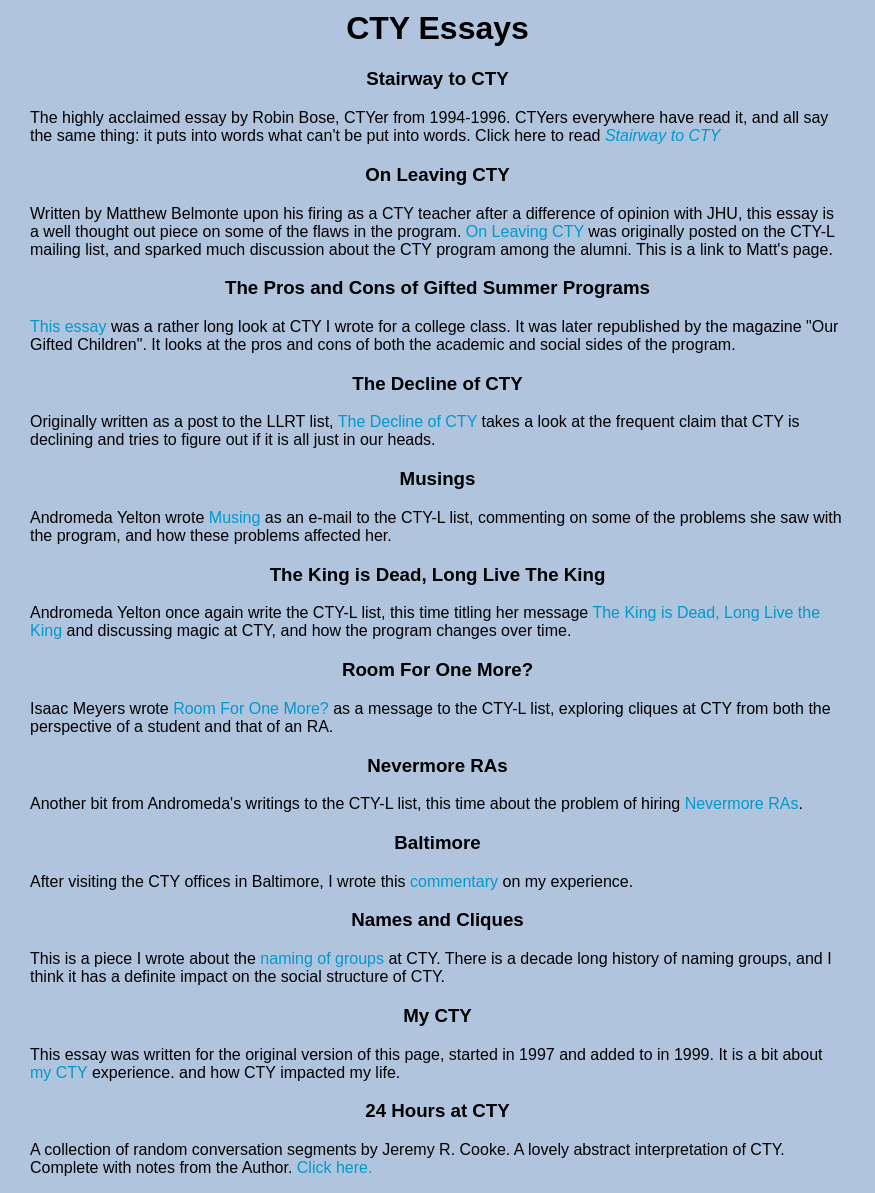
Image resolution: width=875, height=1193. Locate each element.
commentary (454, 881)
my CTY (61, 1072)
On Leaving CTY (527, 231)
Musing (235, 517)
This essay (70, 326)
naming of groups (322, 958)
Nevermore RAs (742, 803)
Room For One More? (251, 708)
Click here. (335, 1167)
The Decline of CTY (410, 421)
